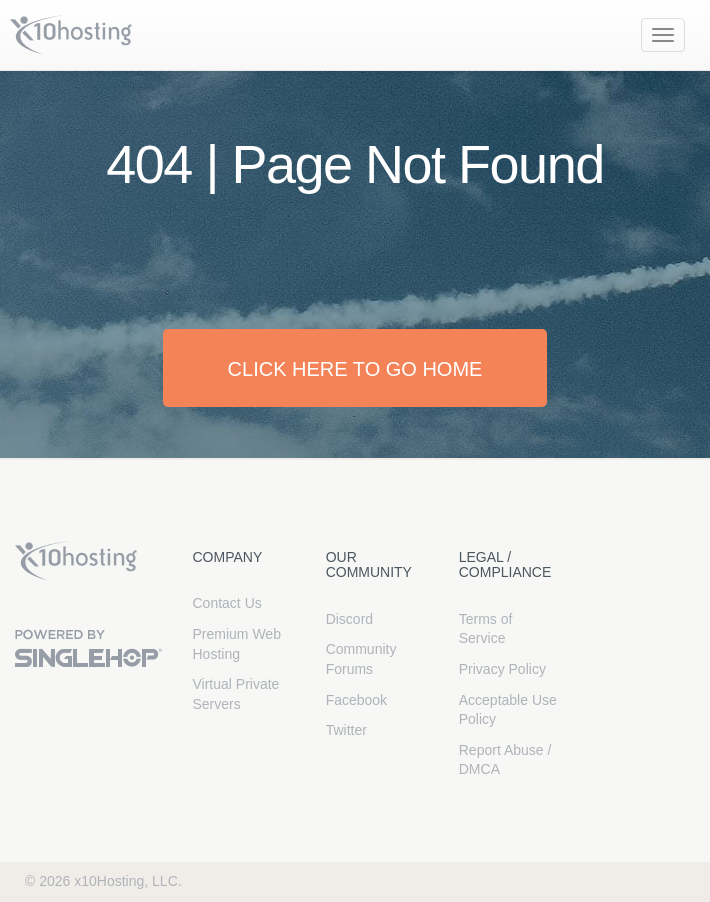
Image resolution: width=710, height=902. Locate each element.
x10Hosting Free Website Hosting (76, 561)
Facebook (356, 700)
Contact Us (227, 603)
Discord (349, 619)
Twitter (346, 730)
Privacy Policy (502, 669)
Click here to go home (355, 369)
